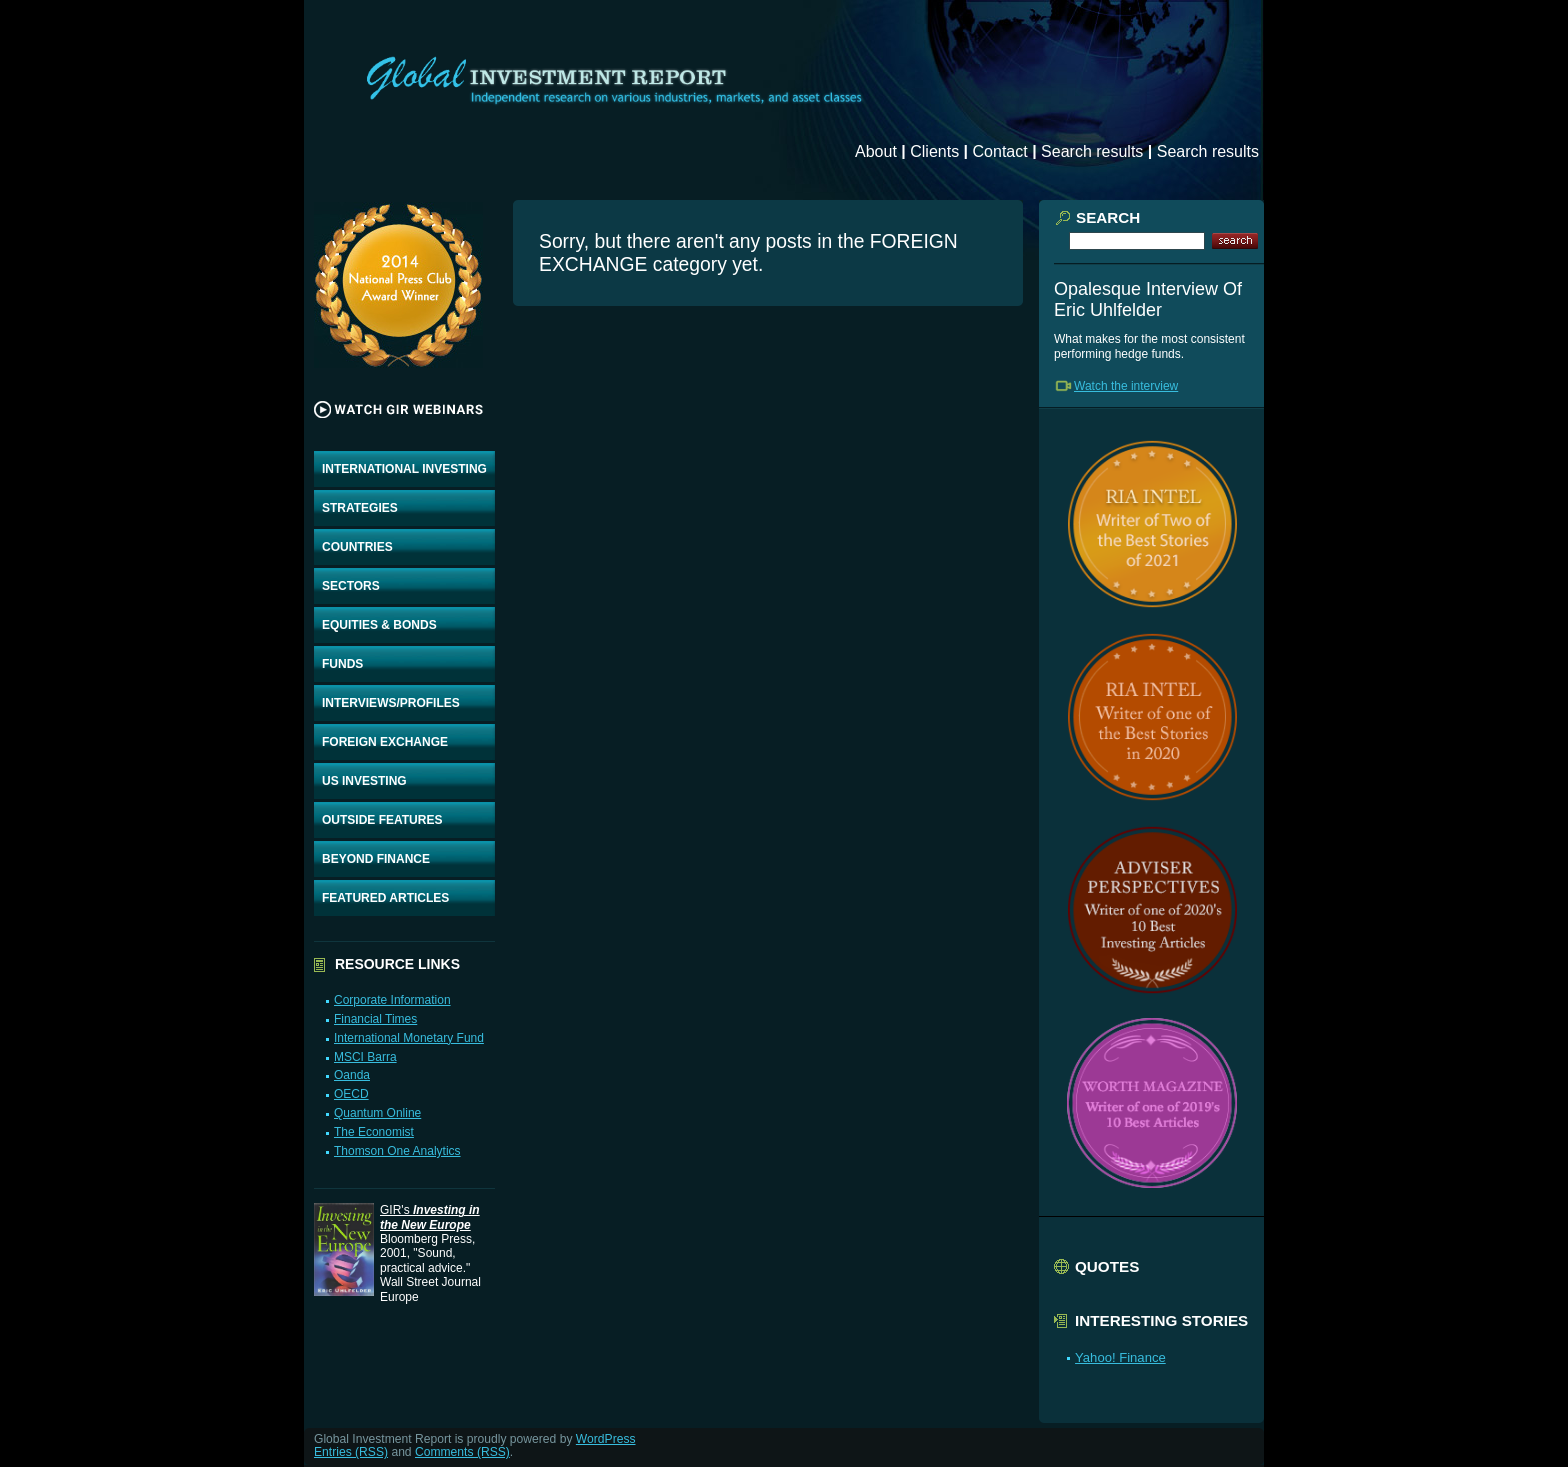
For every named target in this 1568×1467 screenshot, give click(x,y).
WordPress (606, 1439)
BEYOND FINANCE (376, 859)
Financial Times (375, 1019)
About (876, 151)
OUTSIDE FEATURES (382, 820)
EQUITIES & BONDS (379, 625)
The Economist (374, 1132)
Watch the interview (1126, 386)
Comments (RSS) (462, 1452)
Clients (934, 151)
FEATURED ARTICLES (385, 898)
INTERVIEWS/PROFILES (391, 703)
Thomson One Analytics (397, 1151)
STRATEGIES (360, 508)
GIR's (430, 1217)
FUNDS (342, 664)
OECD (351, 1094)
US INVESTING (364, 781)
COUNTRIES (357, 547)
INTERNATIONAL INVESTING (404, 469)
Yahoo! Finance (1120, 1357)
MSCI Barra (365, 1057)
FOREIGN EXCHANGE (385, 742)
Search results (1092, 151)
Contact (1000, 151)
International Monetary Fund (409, 1038)
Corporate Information (392, 1000)
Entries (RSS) (351, 1452)
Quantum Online (377, 1113)
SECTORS (351, 586)
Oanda (352, 1075)
